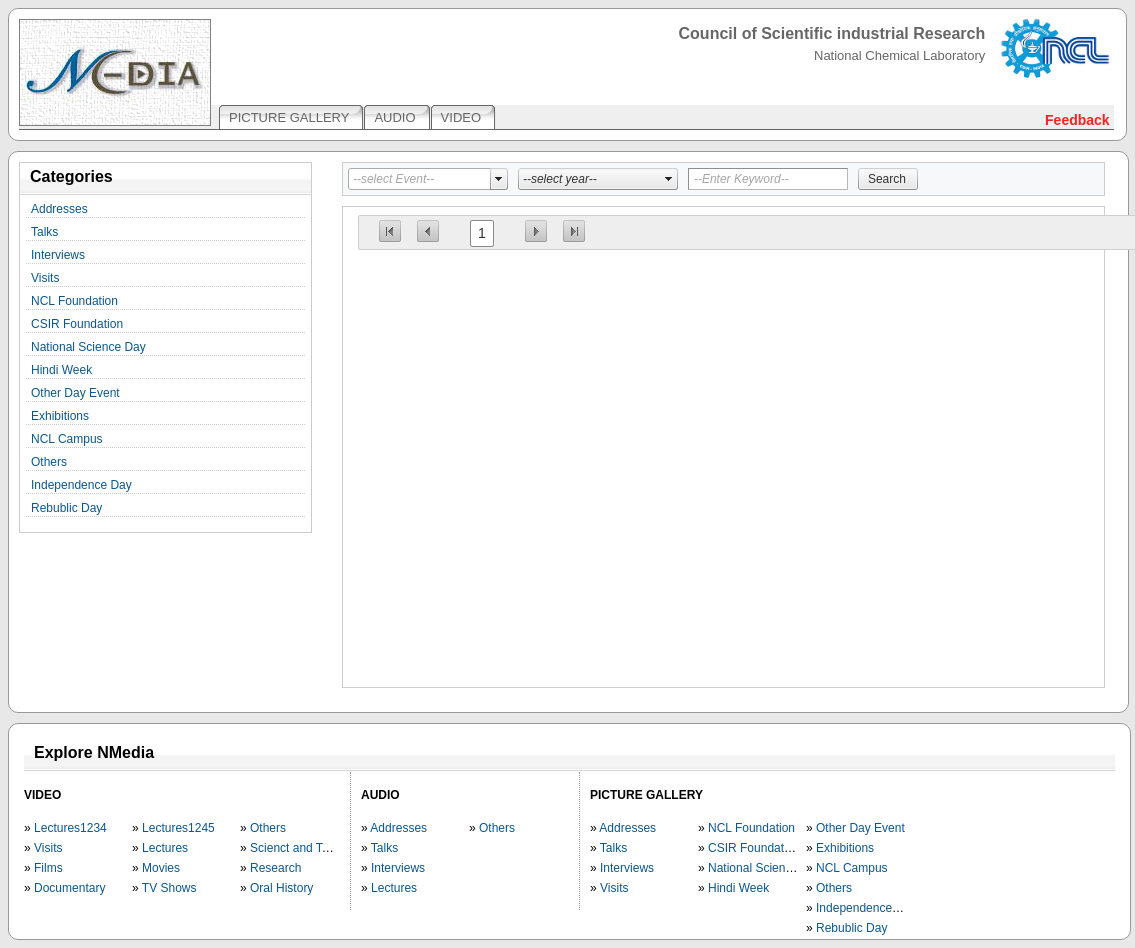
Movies (161, 868)
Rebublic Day (66, 508)
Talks (44, 232)
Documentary (69, 888)
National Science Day (88, 347)
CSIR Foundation (77, 324)
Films (48, 868)
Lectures (165, 848)
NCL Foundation (74, 301)
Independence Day (81, 485)
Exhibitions (60, 416)
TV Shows (169, 888)
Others (49, 462)
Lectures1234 (70, 828)
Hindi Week (61, 370)
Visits (45, 278)
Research (275, 868)
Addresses (59, 209)
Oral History (281, 888)
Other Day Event (75, 393)
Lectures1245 (178, 828)
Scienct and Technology (313, 848)
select (499, 179)
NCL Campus (67, 439)
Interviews (58, 255)
